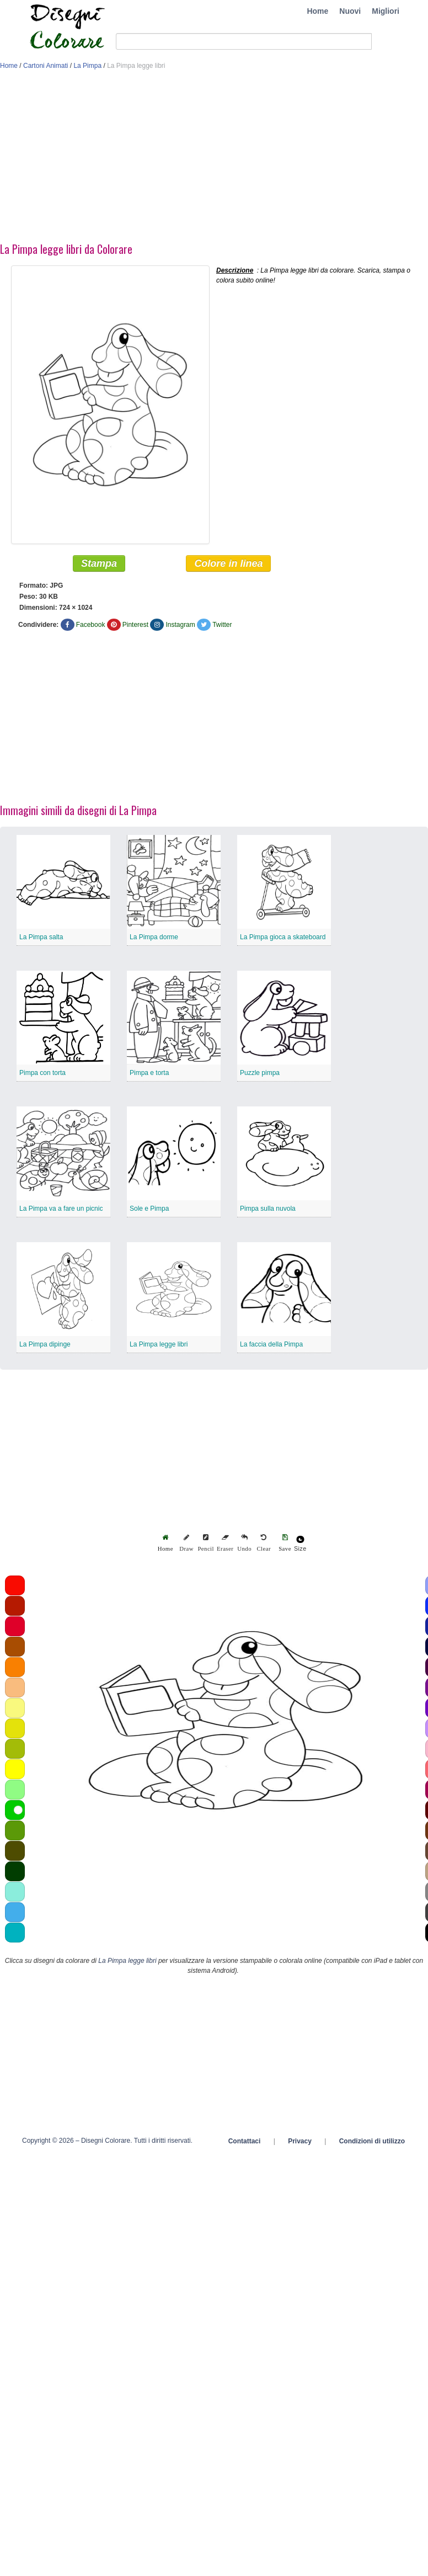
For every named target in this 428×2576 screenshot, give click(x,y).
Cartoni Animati (45, 66)
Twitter (222, 626)
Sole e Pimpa (149, 1210)
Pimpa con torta (42, 1074)
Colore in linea (228, 565)
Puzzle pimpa (260, 1074)
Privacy (300, 2143)
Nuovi (350, 11)
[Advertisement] (164, 159)
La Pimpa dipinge (45, 1346)
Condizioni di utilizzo (372, 2143)
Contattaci (244, 2143)
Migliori (385, 11)
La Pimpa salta (41, 939)
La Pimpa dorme (154, 939)
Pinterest (135, 626)
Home (317, 11)
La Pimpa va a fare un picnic (61, 1210)
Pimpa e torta (149, 1074)
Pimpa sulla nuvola (268, 1210)
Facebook (90, 626)
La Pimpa (87, 66)
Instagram (180, 626)
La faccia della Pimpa (271, 1346)
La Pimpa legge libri (159, 1346)
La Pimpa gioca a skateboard (282, 939)
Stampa (99, 565)
